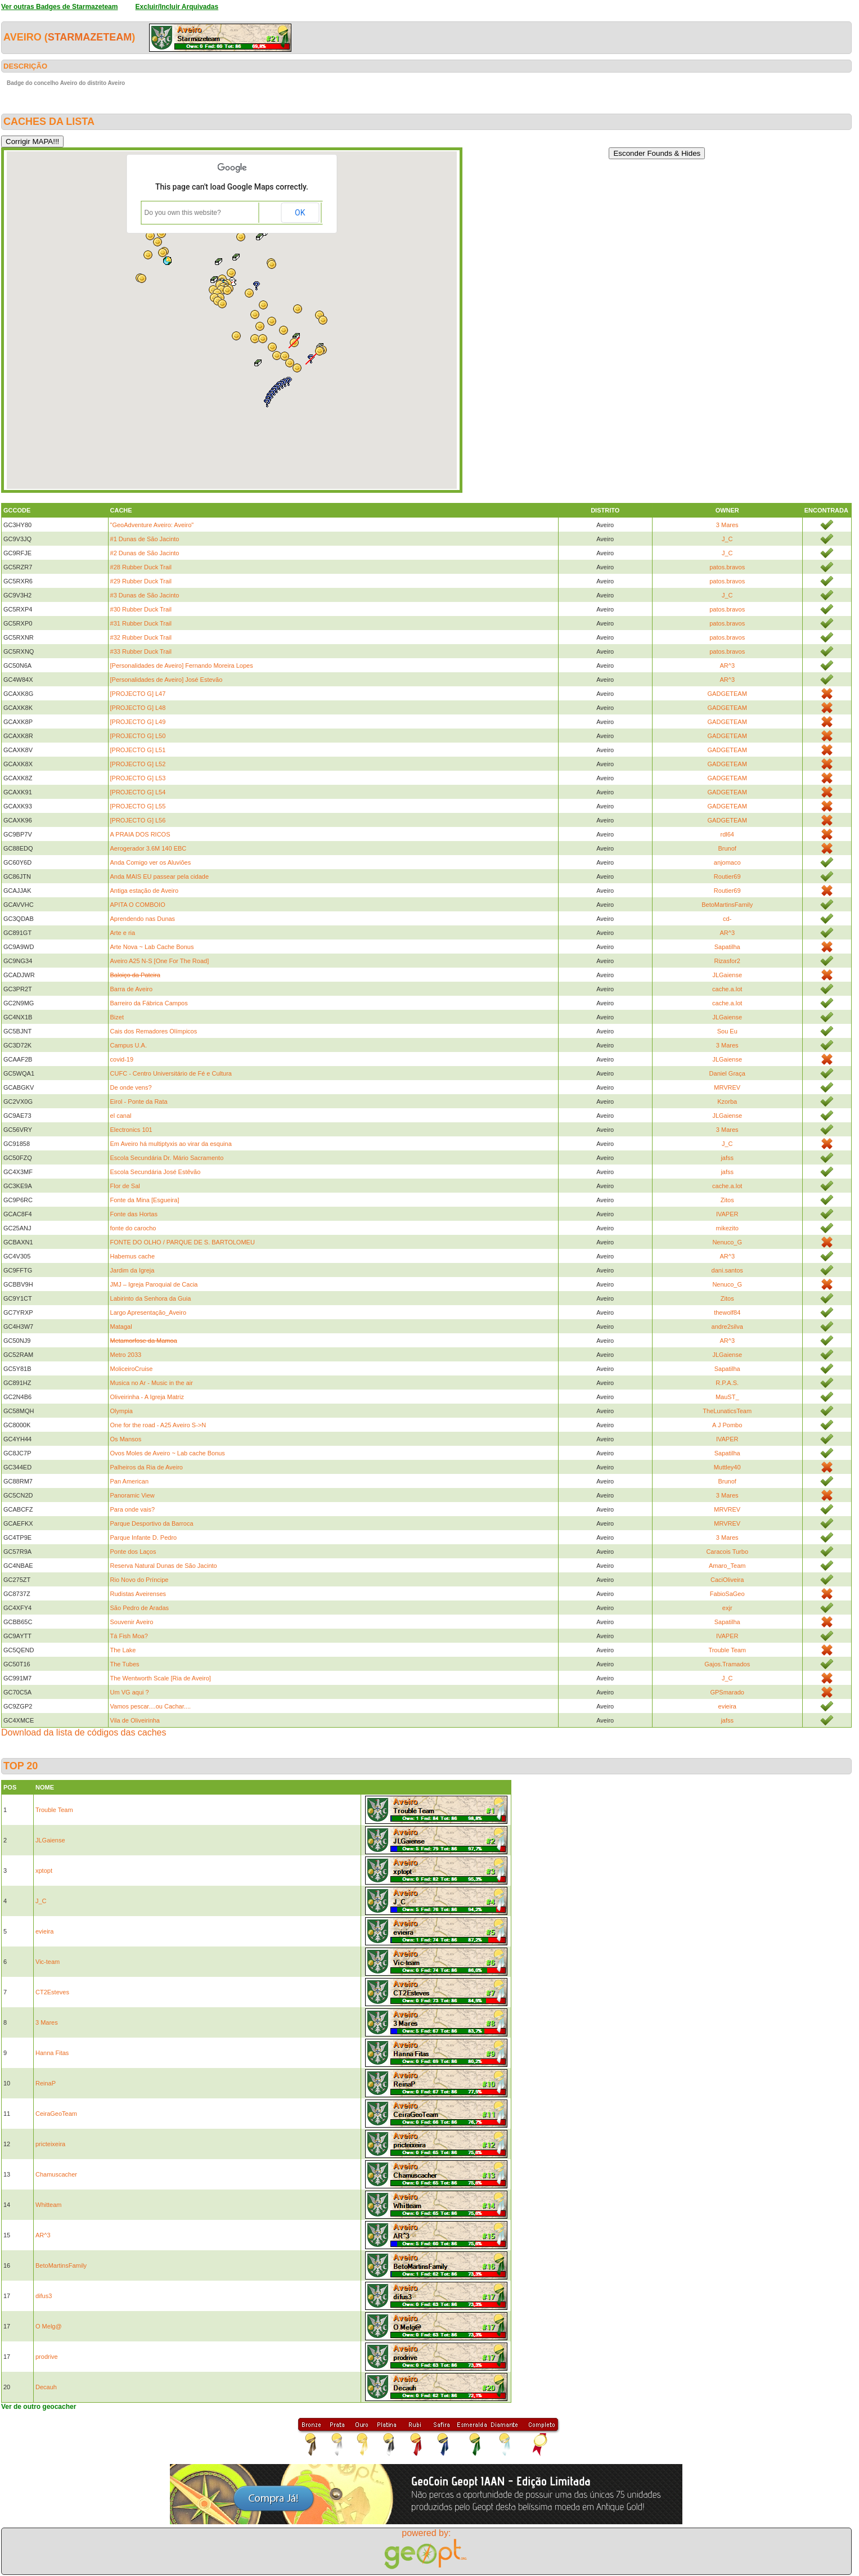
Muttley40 (727, 1467)
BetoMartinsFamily (727, 904)
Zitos (727, 1200)
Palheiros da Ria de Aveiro (146, 1467)
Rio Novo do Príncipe (139, 1579)
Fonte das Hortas (134, 1214)
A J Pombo (727, 1425)
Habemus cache (132, 1256)
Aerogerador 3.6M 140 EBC (148, 848)
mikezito (727, 1228)
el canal (121, 1115)
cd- (727, 918)
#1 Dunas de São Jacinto (144, 539)
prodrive (46, 2356)
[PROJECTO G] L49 (138, 721)
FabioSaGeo (727, 1593)
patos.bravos (727, 567)
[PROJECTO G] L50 (138, 735)
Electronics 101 (131, 1129)
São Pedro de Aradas (139, 1607)
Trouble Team (727, 1650)
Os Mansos (126, 1439)
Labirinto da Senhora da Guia (150, 1298)
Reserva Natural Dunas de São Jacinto (163, 1565)
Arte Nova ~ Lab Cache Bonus (152, 946)
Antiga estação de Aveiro (144, 890)
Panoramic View (132, 1495)
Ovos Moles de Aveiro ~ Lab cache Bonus (167, 1453)
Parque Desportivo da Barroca (152, 1523)
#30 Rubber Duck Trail (141, 609)
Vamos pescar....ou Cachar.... (150, 1706)
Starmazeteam (90, 37)
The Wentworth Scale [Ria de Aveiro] (160, 1678)
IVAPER (727, 1214)
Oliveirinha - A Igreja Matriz (147, 1396)
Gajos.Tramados (727, 1664)
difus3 (43, 2295)
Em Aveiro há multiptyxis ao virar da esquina (171, 1143)
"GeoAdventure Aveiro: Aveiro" (152, 525)
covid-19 (122, 1059)
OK (300, 212)
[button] (157, 242)
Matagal (121, 1326)
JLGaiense (727, 975)
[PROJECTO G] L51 (138, 750)
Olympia (121, 1411)
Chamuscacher (56, 2174)
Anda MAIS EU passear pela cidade (159, 876)
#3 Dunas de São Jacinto (144, 595)
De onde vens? (131, 1087)
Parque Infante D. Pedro (143, 1537)
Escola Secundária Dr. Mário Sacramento (167, 1157)
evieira (727, 1706)
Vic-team (47, 1961)
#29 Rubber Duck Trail (141, 581)
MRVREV (727, 1087)
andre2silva (727, 1326)
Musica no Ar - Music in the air (151, 1382)
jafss (727, 1157)
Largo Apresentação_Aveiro (148, 1312)
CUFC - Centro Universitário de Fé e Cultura (171, 1073)
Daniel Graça (727, 1073)
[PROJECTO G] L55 (138, 806)
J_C (727, 539)
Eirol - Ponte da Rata (139, 1101)
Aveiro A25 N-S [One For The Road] (159, 960)
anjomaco (727, 862)
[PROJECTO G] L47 (138, 693)
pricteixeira (50, 2144)
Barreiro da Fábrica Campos (149, 1003)
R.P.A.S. (727, 1382)
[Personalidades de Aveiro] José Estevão (166, 679)
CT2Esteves (52, 1992)
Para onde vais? (132, 1509)
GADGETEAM (727, 693)
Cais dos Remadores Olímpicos (153, 1031)
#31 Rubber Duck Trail (141, 623)
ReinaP (45, 2083)
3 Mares (727, 525)
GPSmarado (727, 1692)
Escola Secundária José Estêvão (155, 1171)
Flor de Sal (125, 1186)
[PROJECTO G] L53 (138, 778)
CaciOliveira (727, 1579)
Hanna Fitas (52, 2052)
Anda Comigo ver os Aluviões (150, 862)
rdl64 (727, 834)
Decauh (46, 2387)
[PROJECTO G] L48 (138, 707)
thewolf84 (727, 1312)
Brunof (727, 848)
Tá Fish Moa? (129, 1636)
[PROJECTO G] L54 (138, 792)
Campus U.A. (128, 1045)
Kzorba (727, 1101)
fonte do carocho (133, 1228)
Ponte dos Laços (133, 1551)
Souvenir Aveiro (132, 1622)
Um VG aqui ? (129, 1692)
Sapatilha (727, 946)
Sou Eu (727, 1031)
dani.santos (727, 1270)
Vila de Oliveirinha (135, 1720)
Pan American (129, 1481)
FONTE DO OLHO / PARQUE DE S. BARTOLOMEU (182, 1242)
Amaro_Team (727, 1565)
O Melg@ (48, 2326)
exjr (727, 1607)
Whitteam (48, 2204)
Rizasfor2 (727, 960)
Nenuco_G (727, 1242)
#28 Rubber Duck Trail (141, 567)
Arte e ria (123, 932)
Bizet (117, 1017)
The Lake (123, 1650)
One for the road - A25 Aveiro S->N (158, 1425)
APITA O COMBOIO (137, 904)
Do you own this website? (183, 213)
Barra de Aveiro (131, 989)
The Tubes (125, 1664)
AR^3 (727, 665)
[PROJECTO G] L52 (138, 764)
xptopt (43, 1870)
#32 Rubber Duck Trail (141, 637)
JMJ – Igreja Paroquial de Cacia (154, 1284)
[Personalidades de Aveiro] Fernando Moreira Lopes (181, 665)
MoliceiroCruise (131, 1368)
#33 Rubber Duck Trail (141, 651)
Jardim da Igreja (132, 1270)
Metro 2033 (126, 1354)
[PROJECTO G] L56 (138, 820)
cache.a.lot (727, 989)
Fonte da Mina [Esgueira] (144, 1200)
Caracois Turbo (727, 1551)
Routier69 (727, 876)
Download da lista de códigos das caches (84, 1732)
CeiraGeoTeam (56, 2113)
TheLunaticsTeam (727, 1411)
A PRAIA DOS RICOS (140, 834)
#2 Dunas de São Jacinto (144, 553)
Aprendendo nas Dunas (143, 918)
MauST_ (727, 1396)
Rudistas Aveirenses (138, 1593)
